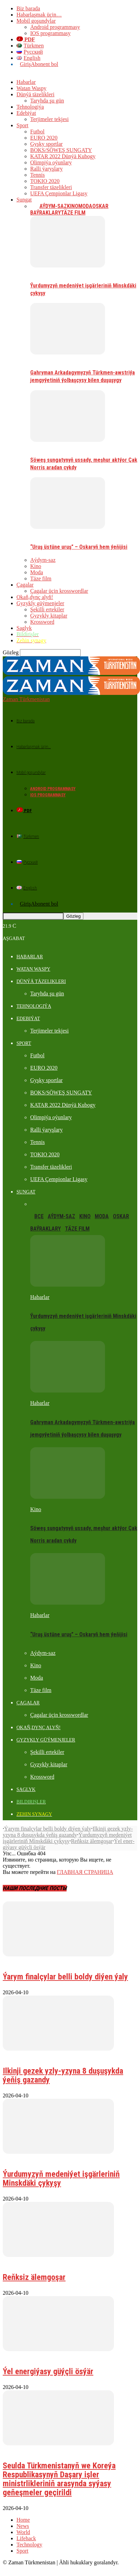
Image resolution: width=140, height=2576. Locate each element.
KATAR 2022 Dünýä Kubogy (62, 156)
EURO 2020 (44, 138)
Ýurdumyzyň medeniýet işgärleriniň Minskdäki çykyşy (67, 1826)
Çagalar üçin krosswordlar (59, 591)
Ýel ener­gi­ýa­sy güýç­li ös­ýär (48, 2359)
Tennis (37, 175)
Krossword (42, 622)
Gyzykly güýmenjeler (40, 603)
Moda (85, 206)
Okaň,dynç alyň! (34, 597)
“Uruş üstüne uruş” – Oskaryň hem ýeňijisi (78, 547)
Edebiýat (26, 113)
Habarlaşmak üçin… (39, 15)
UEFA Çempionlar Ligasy (59, 193)
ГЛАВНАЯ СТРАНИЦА (85, 1860)
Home (23, 2507)
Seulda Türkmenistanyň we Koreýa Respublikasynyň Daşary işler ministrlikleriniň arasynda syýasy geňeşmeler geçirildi (59, 2466)
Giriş (25, 64)
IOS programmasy (50, 33)
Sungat (24, 200)
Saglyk (24, 628)
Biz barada (28, 8)
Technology (29, 2532)
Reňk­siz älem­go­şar (92, 1829)
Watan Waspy (31, 88)
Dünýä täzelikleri (35, 94)
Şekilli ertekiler (47, 609)
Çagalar (25, 585)
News (22, 2514)
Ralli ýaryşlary (46, 169)
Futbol (37, 131)
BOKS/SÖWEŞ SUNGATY (61, 150)
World (23, 2520)
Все (34, 206)
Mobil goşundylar (36, 21)
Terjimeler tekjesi (49, 119)
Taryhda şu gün (47, 100)
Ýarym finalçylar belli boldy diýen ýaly (47, 1816)
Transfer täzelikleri (51, 187)
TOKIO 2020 (44, 181)
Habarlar (26, 82)
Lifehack (26, 2526)
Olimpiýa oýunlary (51, 162)
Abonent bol (44, 64)
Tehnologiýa (30, 107)
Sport (22, 125)
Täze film (73, 212)
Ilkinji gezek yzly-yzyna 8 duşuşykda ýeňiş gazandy (68, 1819)
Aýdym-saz (53, 206)
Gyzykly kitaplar (48, 616)
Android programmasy (55, 27)
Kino (72, 206)
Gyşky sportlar (46, 144)
